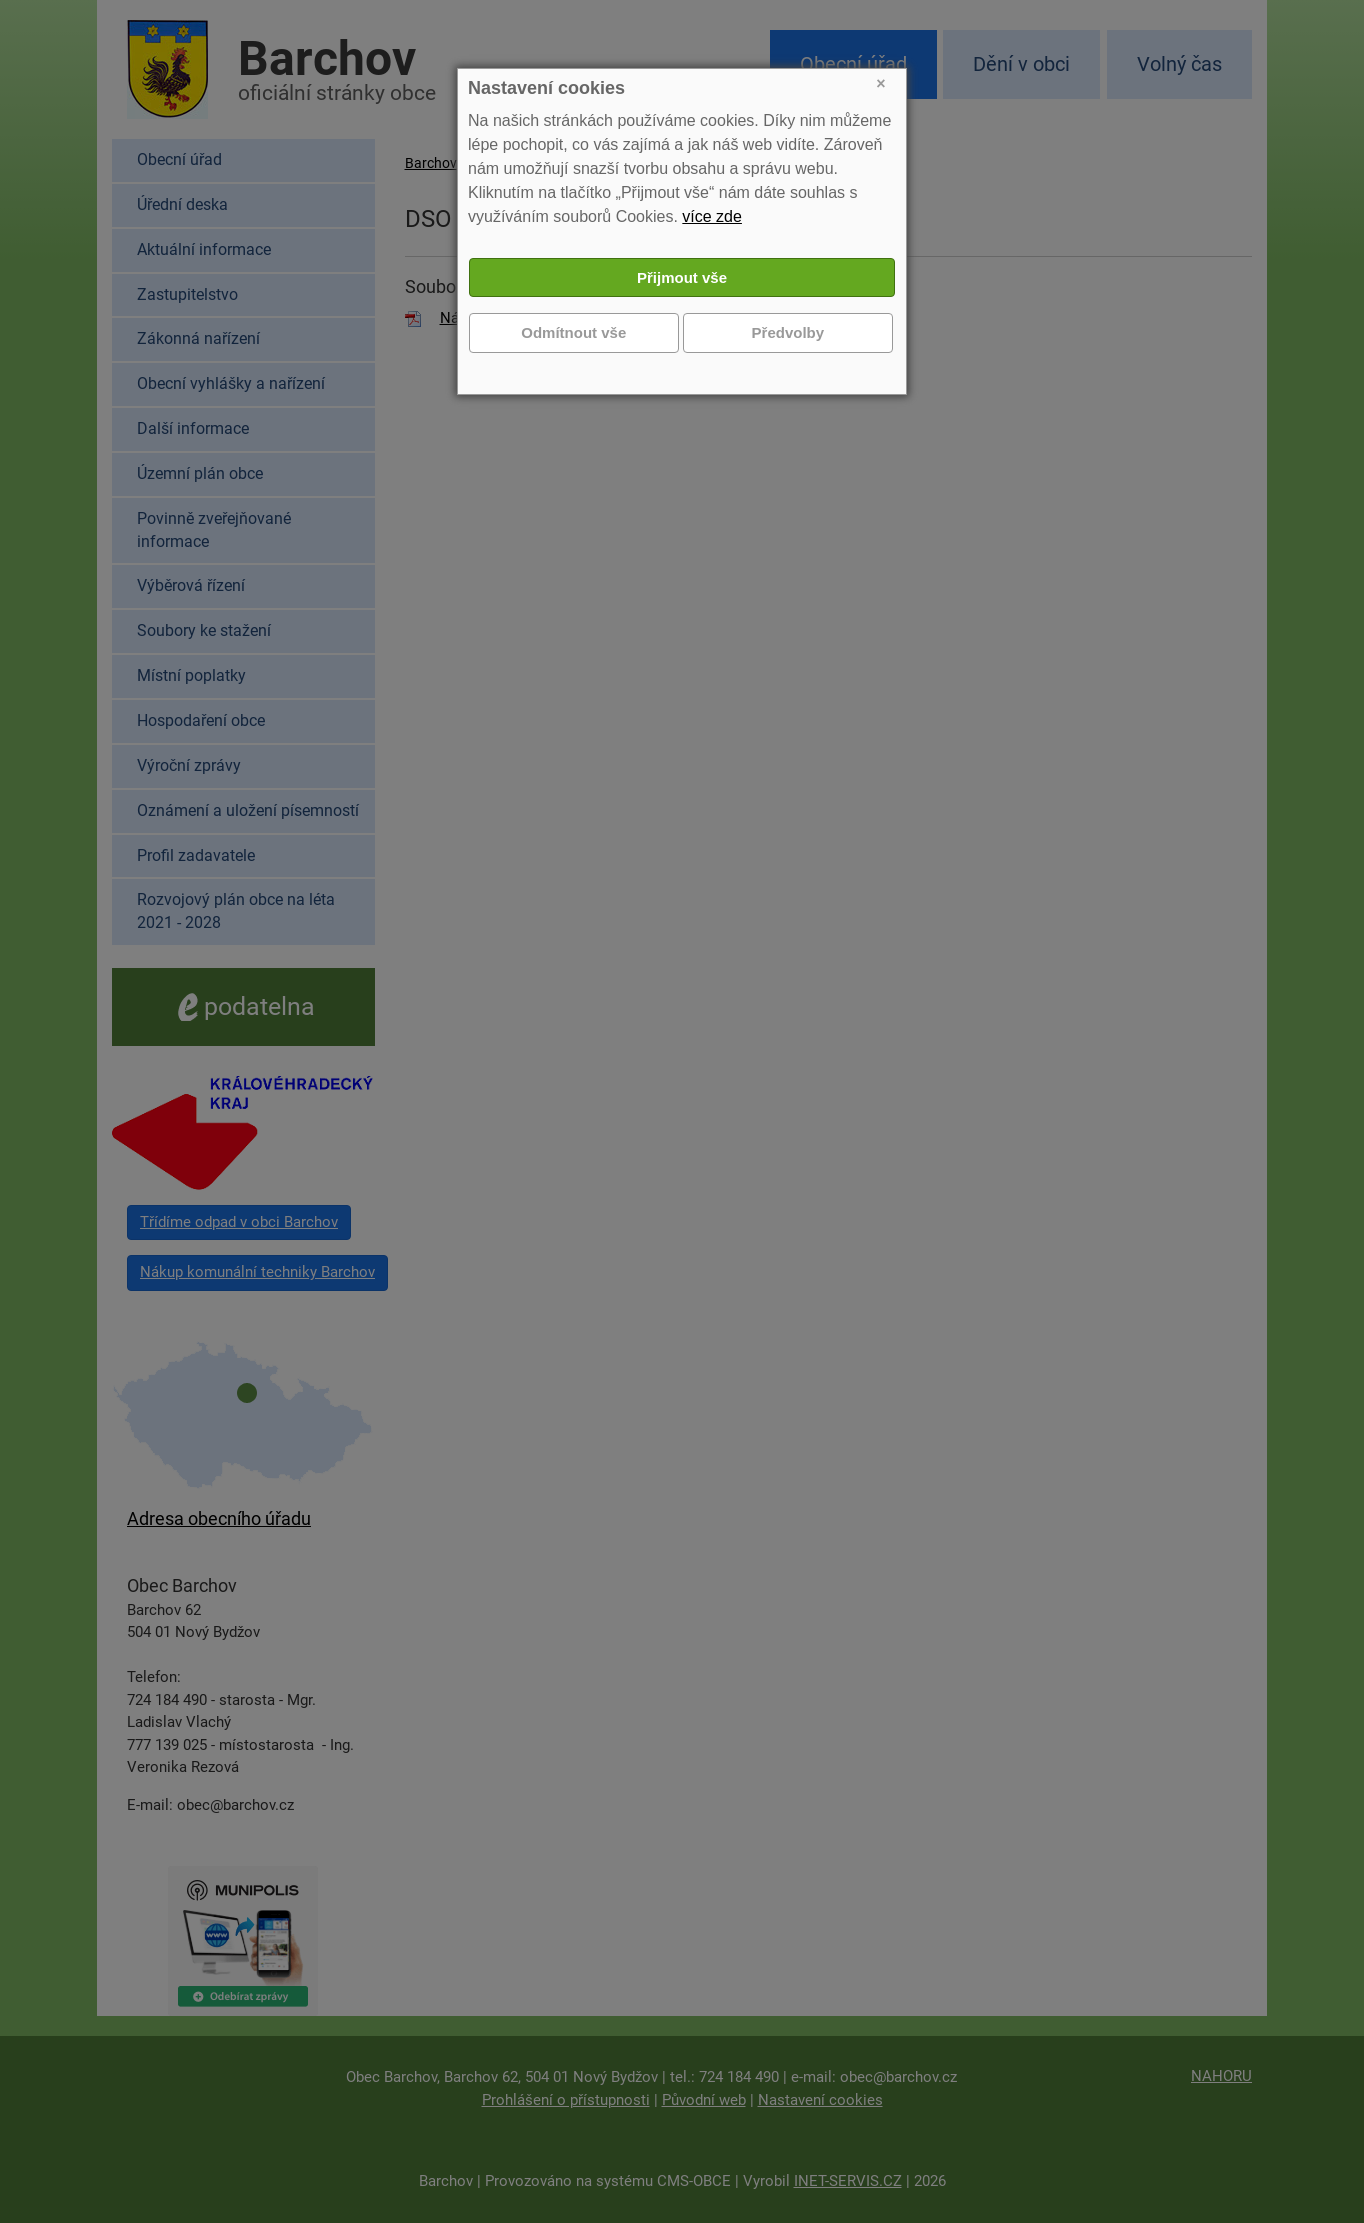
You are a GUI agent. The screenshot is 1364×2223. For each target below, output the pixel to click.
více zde (712, 216)
